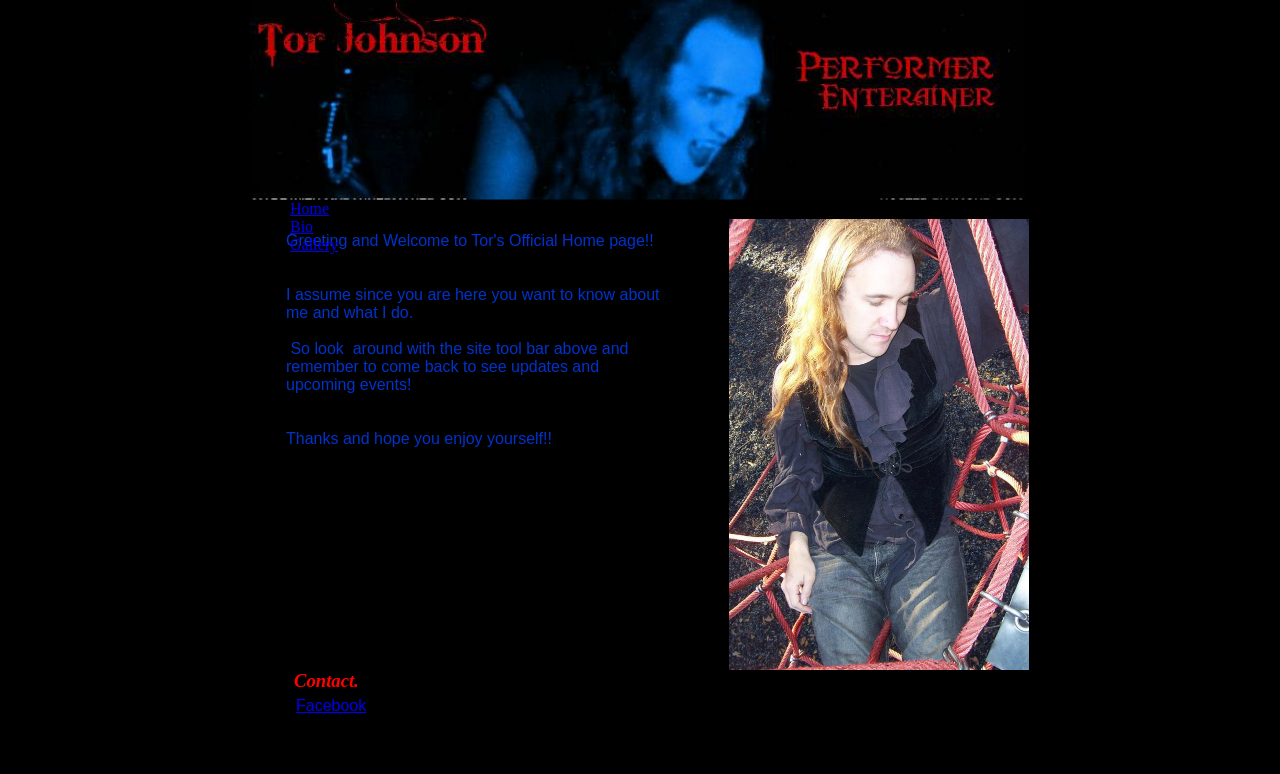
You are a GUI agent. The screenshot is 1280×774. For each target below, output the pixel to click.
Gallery (314, 244)
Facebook (331, 705)
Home (309, 208)
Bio (301, 226)
